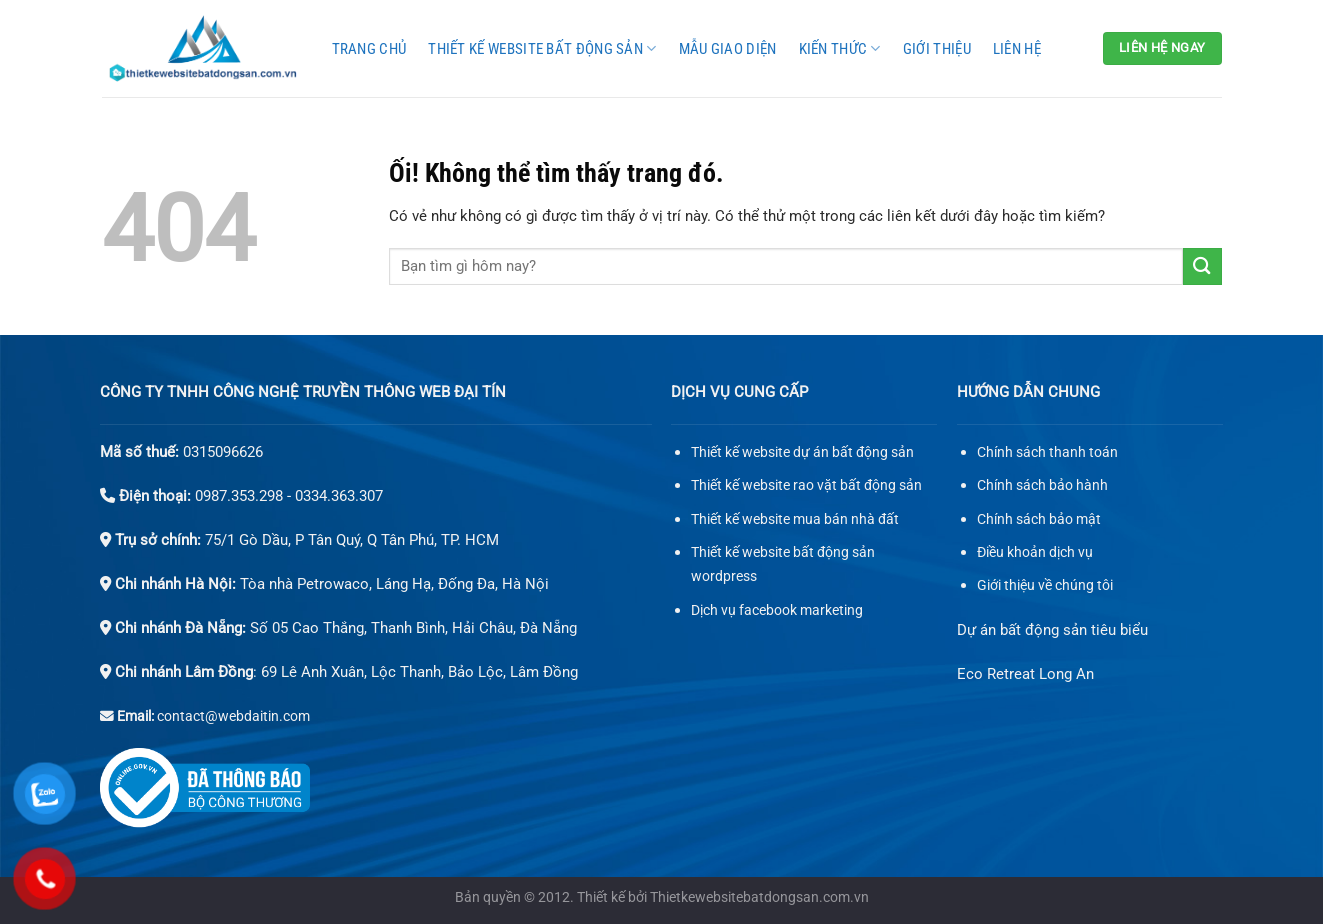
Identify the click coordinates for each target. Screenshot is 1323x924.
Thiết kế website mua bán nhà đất (795, 519)
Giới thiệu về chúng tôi (1045, 585)
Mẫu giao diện (728, 49)
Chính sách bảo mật (1039, 519)
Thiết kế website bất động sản (542, 48)
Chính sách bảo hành (1042, 485)
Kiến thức (840, 48)
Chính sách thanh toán (1047, 452)
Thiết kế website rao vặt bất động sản (806, 485)
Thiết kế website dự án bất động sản (802, 452)
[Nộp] (1202, 266)
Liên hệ (1017, 49)
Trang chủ (369, 49)
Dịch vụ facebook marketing (777, 610)
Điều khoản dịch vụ (1035, 552)
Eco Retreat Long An (1025, 674)
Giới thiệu (937, 49)
